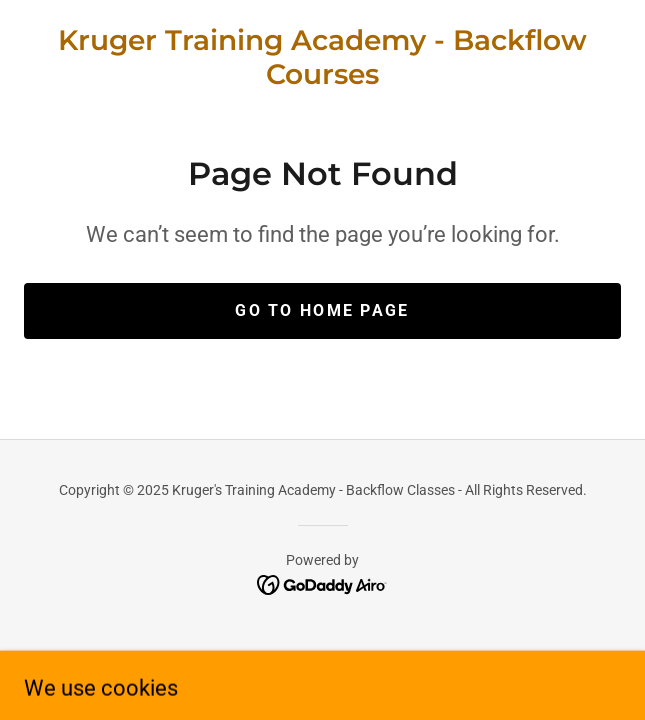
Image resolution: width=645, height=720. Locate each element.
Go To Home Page (322, 310)
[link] (322, 57)
